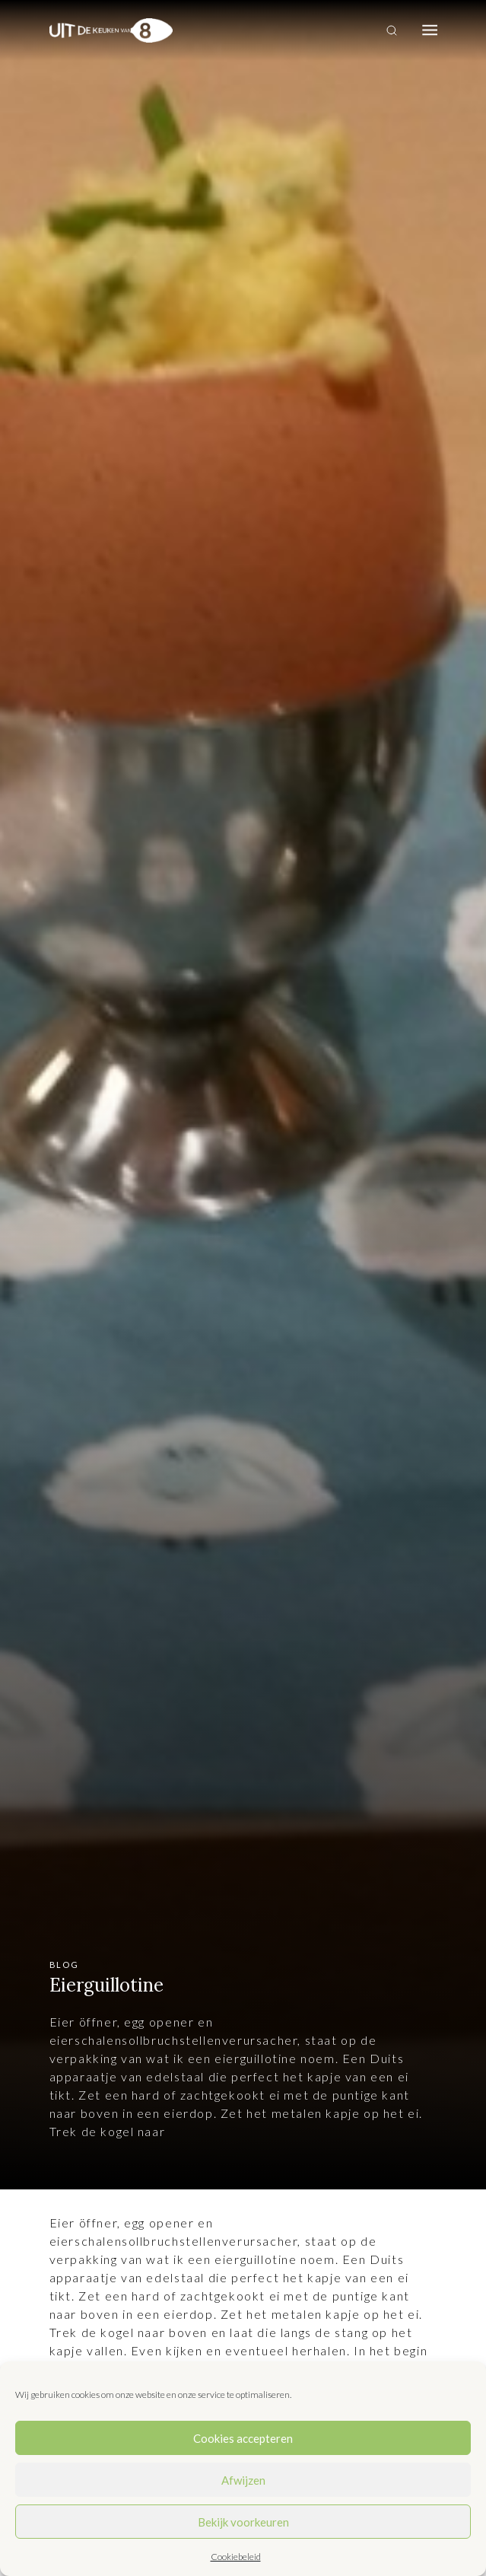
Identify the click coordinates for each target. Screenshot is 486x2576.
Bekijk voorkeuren (243, 2522)
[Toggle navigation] (429, 30)
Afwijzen (243, 2480)
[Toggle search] (392, 30)
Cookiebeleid (236, 2556)
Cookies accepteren (243, 2438)
